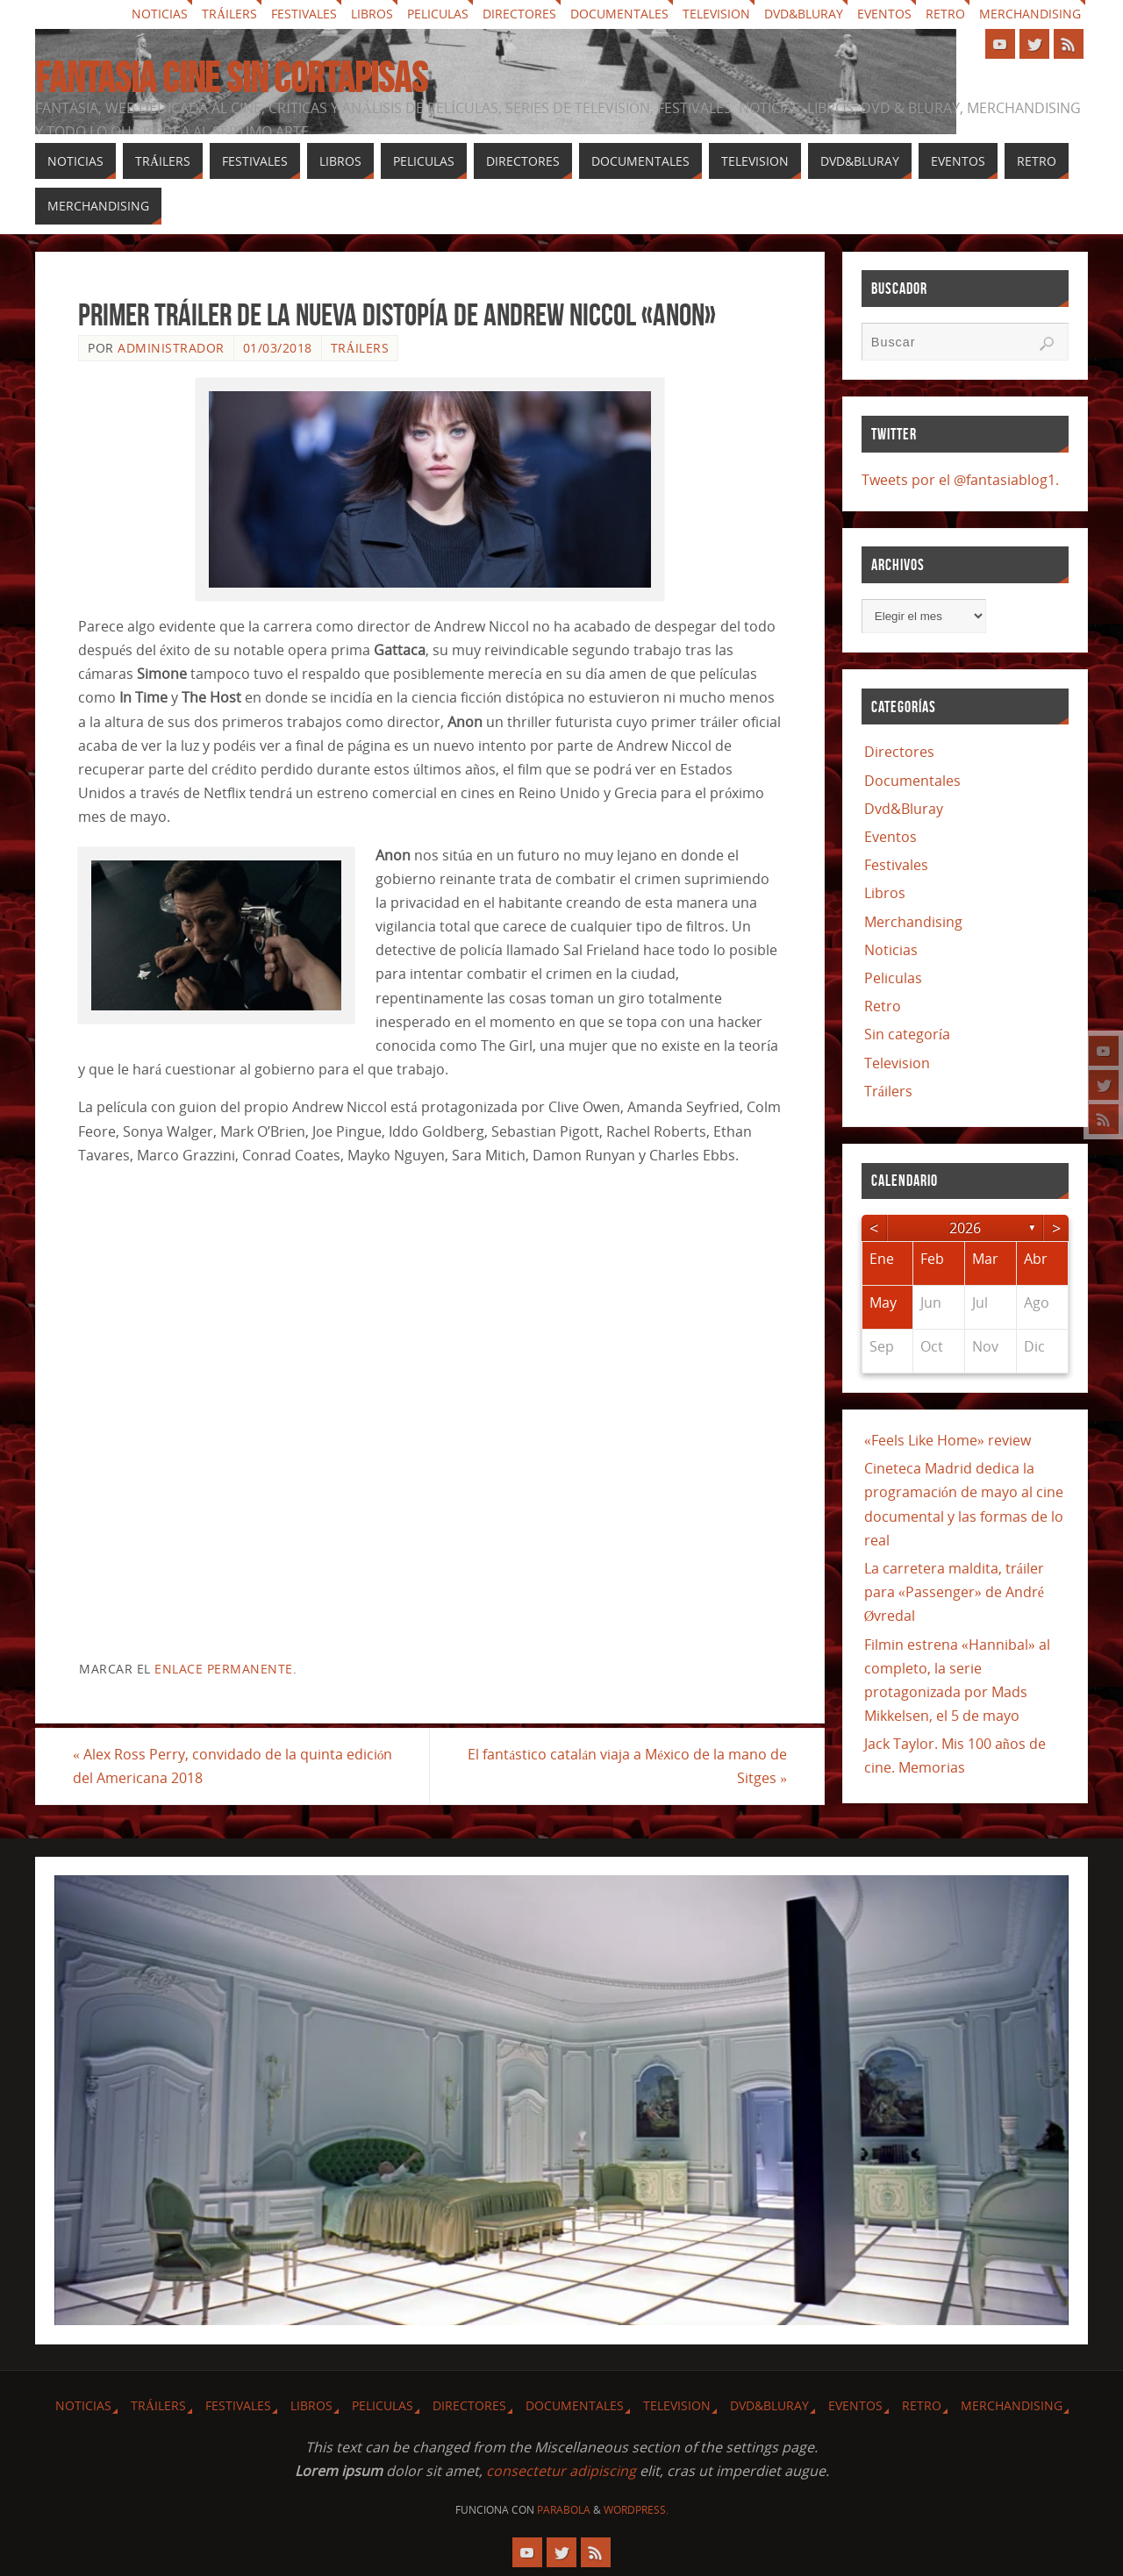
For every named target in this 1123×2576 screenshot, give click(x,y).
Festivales (304, 14)
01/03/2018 (277, 347)
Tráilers (229, 14)
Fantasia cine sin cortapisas (231, 78)
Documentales (619, 14)
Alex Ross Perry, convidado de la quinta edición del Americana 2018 (238, 1766)
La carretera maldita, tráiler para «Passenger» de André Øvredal (954, 1592)
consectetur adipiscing (561, 2470)
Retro (945, 14)
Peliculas (438, 14)
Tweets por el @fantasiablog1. (960, 479)
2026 (965, 1228)
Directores (519, 14)
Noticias (160, 14)
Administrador (171, 347)
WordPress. (636, 2509)
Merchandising (1030, 14)
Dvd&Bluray (803, 14)
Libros (372, 14)
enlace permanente (223, 1668)
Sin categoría (907, 1034)
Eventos (884, 14)
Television (716, 14)
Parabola (563, 2509)
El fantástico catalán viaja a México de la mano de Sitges (622, 1766)
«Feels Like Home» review (947, 1440)
